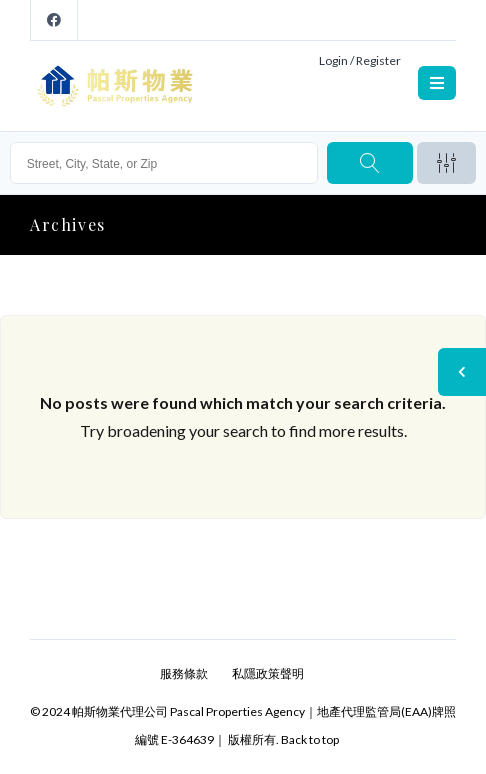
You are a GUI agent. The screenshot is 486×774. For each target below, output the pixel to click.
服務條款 (184, 673)
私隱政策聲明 (268, 673)
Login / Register (360, 60)
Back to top (310, 739)
